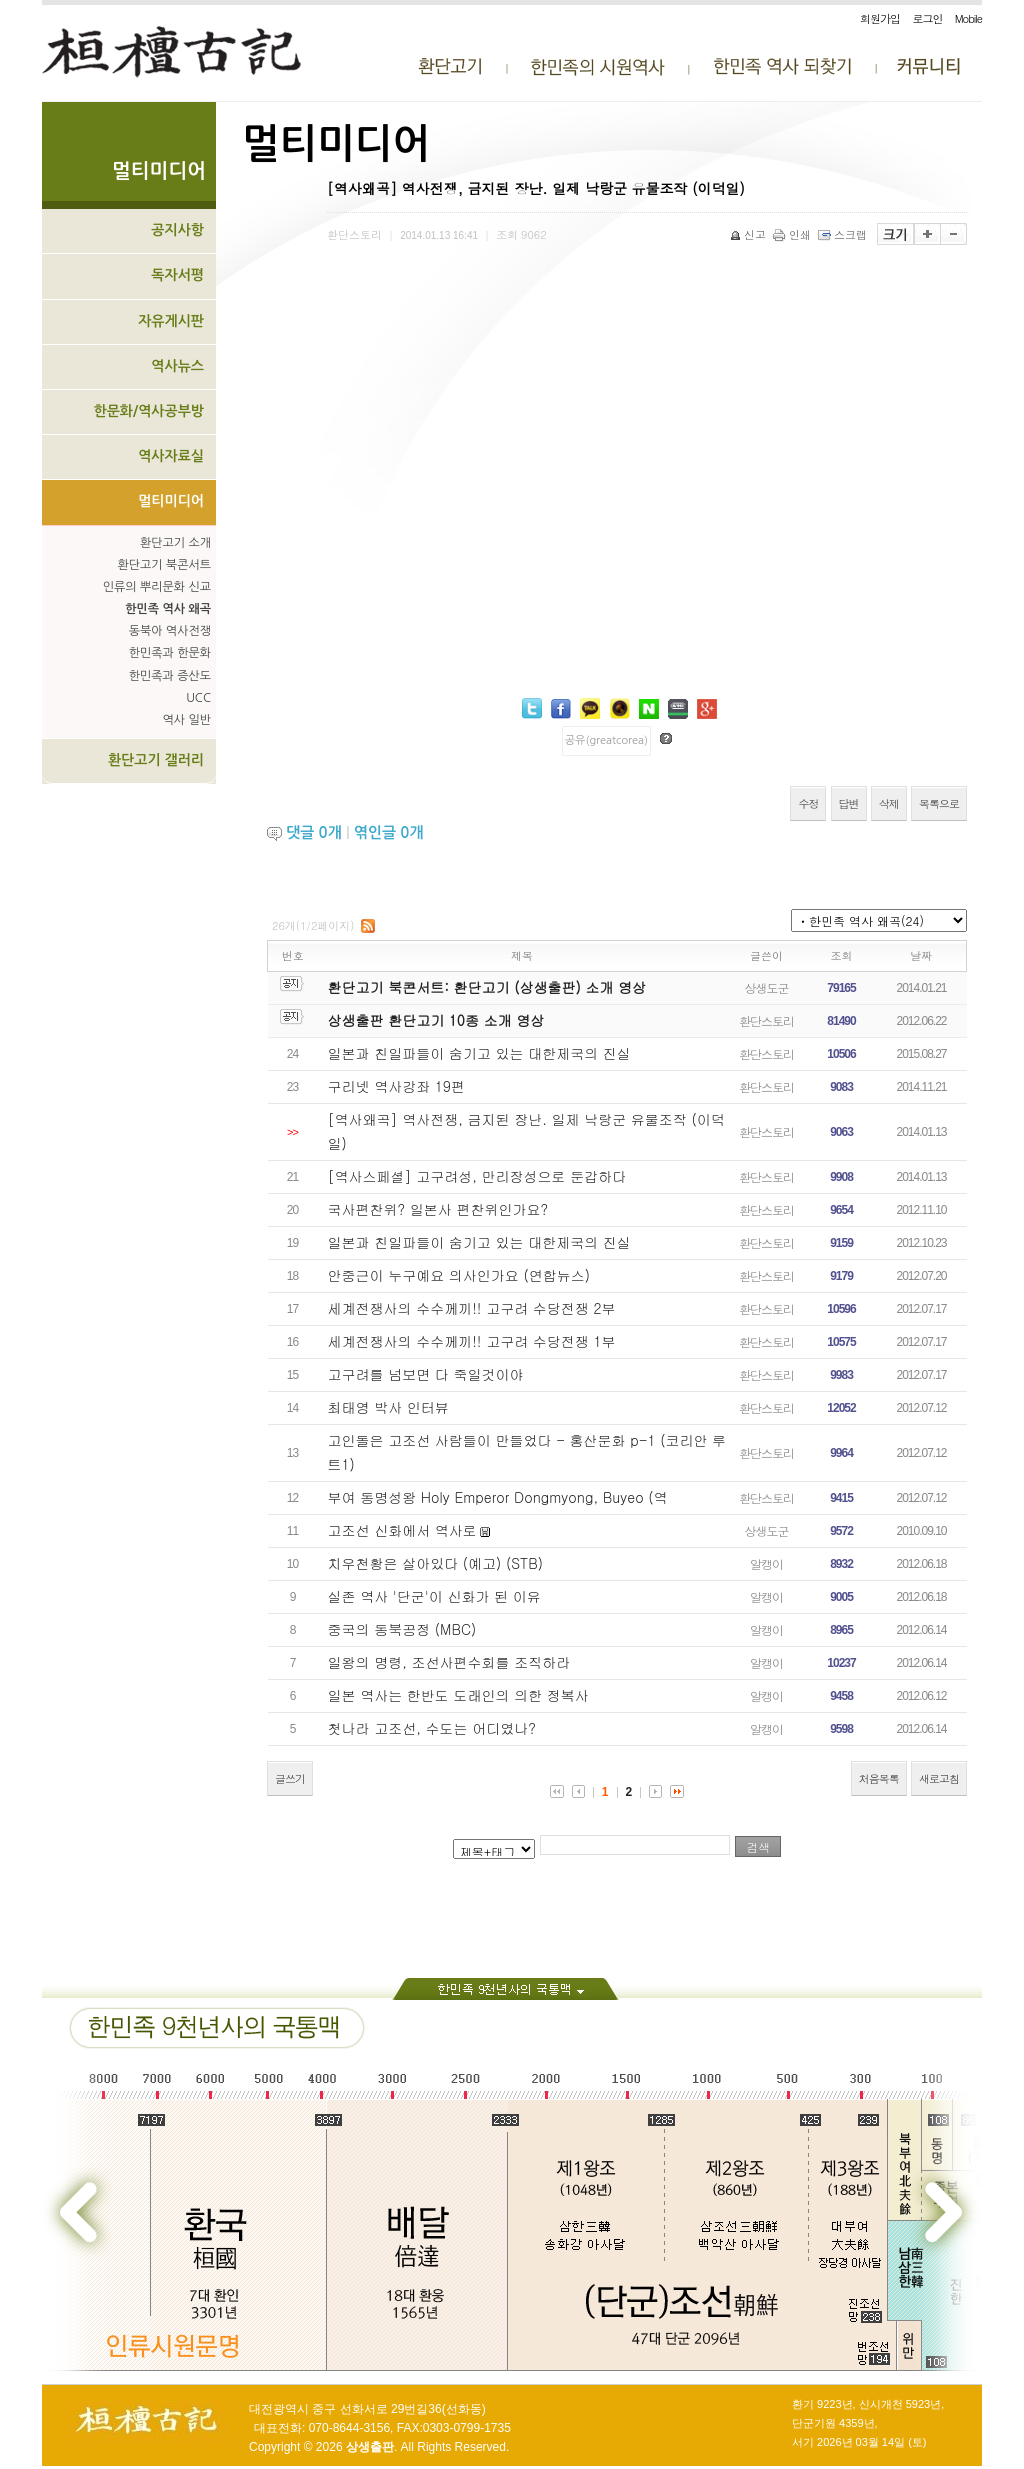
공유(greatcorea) (606, 740)
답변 (849, 803)
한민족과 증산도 (170, 676)
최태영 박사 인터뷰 (388, 1407)
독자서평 (177, 275)
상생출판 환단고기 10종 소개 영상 (436, 1020)
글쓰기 (290, 1778)
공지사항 (177, 230)
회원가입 (880, 18)
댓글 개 (314, 832)
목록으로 (939, 803)
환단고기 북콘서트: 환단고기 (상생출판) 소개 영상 (487, 987)
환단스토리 (766, 1020)
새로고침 (939, 1778)
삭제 (889, 803)
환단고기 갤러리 (156, 760)
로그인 (927, 18)
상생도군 (767, 987)
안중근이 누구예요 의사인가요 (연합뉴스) (459, 1275)
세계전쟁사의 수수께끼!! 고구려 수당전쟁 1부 (472, 1341)
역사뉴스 (177, 366)
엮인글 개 (389, 832)
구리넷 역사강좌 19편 (396, 1086)
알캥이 (766, 1563)
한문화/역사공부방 (148, 411)
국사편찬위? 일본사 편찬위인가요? (438, 1209)
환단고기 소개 (175, 543)
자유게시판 (171, 321)
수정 (808, 803)
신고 (749, 234)
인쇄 (793, 234)
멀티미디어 (171, 501)
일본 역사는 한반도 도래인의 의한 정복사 (458, 1695)
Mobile (968, 18)
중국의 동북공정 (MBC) (402, 1629)
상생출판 (370, 2447)
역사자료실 (171, 456)
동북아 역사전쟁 (170, 631)
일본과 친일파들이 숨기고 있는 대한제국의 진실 (479, 1053)
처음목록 (879, 1778)
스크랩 (844, 234)
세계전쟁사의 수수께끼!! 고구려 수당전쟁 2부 (472, 1308)
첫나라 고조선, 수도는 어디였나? (432, 1728)
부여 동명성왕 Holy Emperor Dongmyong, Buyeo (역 (498, 1497)
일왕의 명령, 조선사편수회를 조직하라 (449, 1662)
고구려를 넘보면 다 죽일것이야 (426, 1374)
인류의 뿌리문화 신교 (157, 587)
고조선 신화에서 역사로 (402, 1530)
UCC (198, 698)
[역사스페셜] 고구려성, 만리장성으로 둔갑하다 (477, 1176)
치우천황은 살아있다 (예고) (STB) (435, 1563)
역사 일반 (187, 720)
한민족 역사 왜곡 (168, 609)
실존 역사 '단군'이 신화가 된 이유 (434, 1596)
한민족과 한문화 (170, 653)
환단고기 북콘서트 (164, 565)
